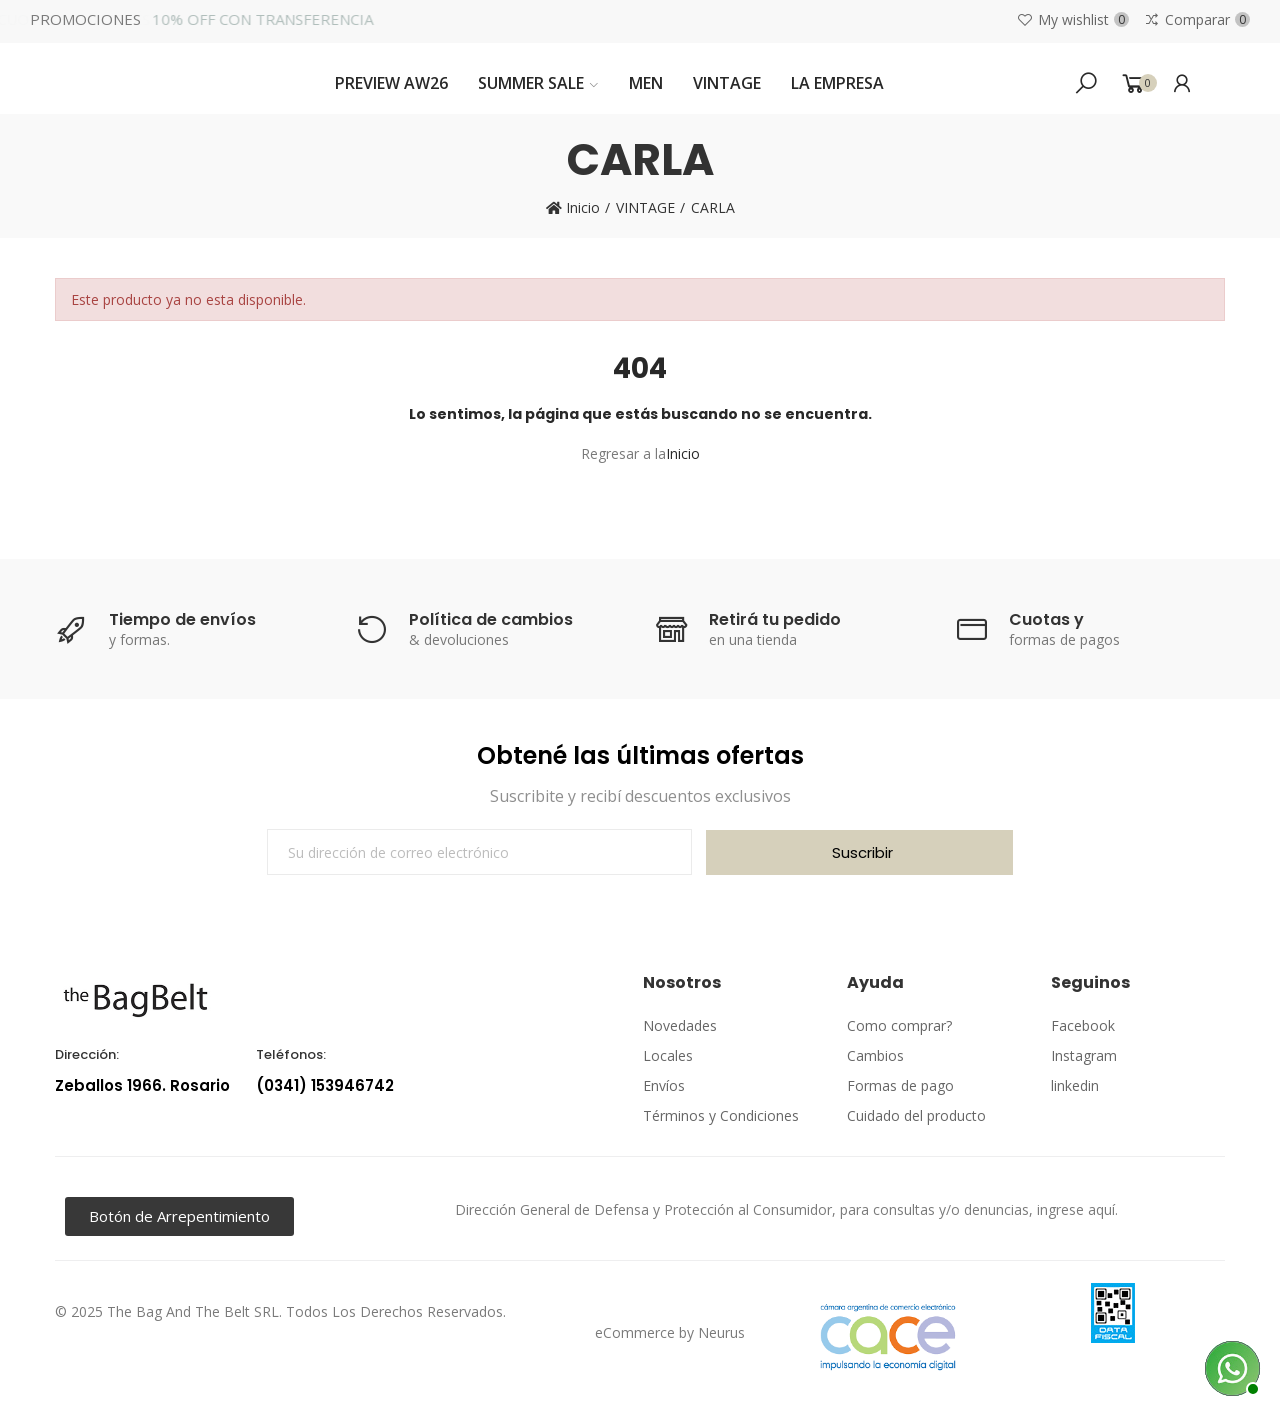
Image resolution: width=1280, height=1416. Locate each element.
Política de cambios (491, 619)
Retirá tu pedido (775, 619)
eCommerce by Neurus (670, 1332)
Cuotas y (1046, 619)
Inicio (683, 453)
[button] (179, 1216)
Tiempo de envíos (182, 619)
